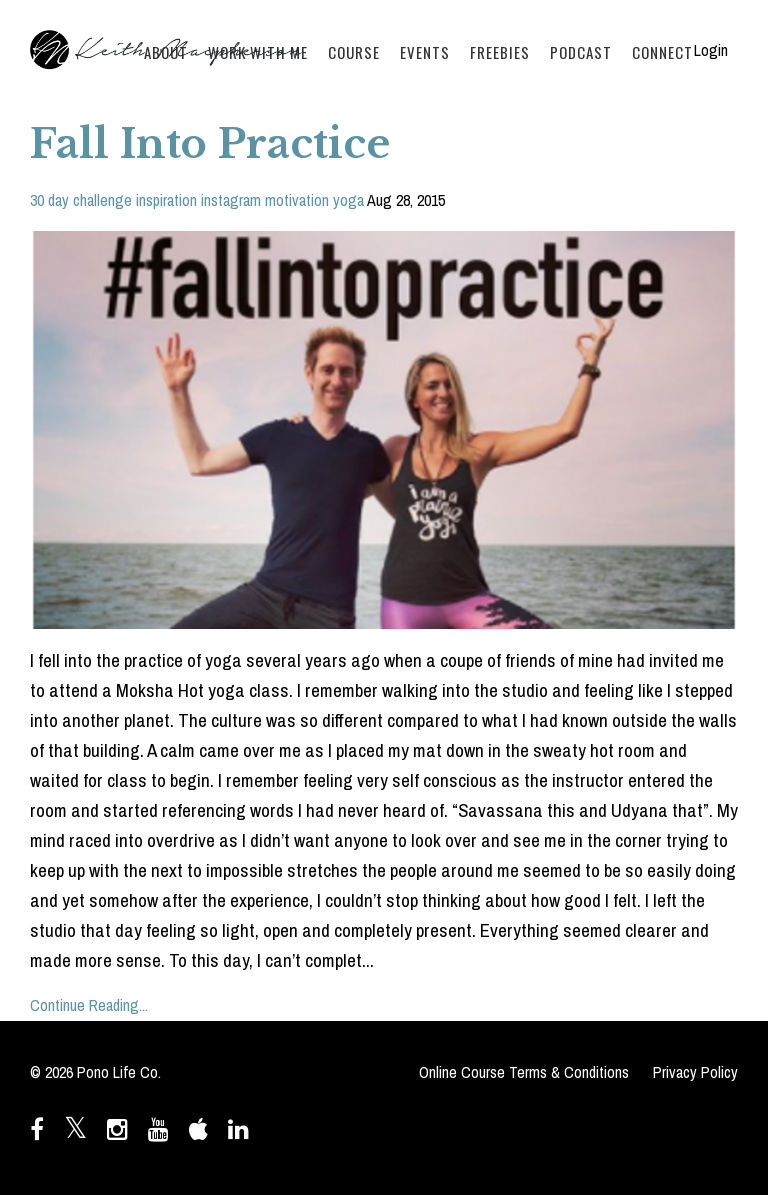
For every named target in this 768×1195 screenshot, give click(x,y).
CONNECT (662, 52)
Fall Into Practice (210, 144)
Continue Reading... (89, 1005)
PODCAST (581, 52)
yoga (348, 200)
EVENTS (425, 52)
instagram (231, 200)
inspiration (166, 200)
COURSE (354, 52)
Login (711, 50)
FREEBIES (500, 52)
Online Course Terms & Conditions (524, 1072)
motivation (297, 200)
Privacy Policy (695, 1072)
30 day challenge (81, 200)
